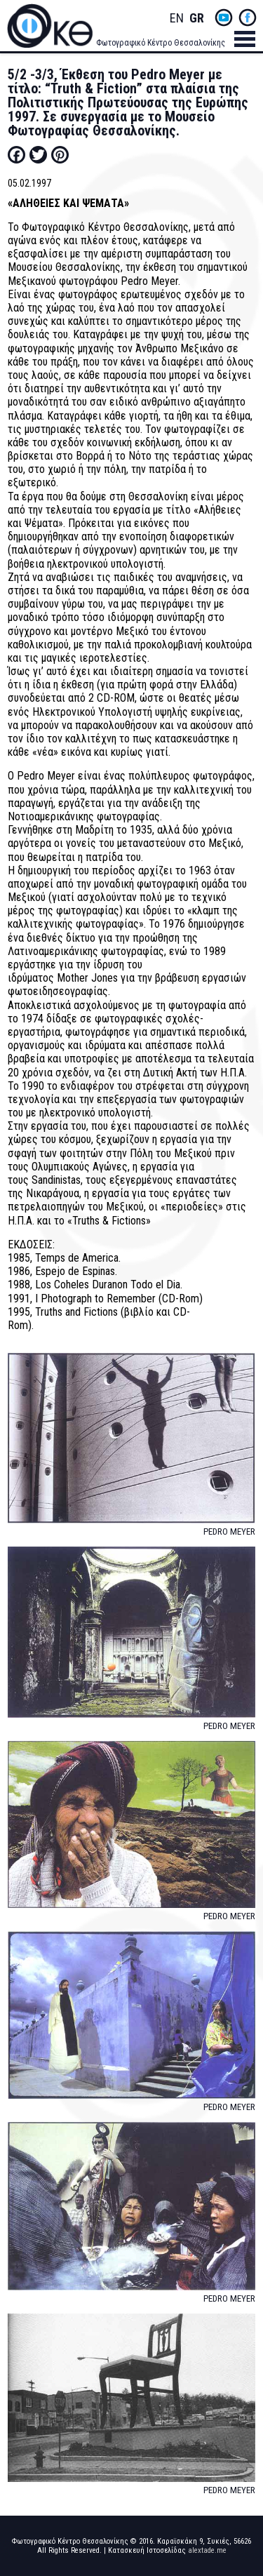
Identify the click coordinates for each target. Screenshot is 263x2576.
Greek (196, 18)
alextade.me (207, 2550)
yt (223, 17)
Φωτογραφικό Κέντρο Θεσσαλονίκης (160, 43)
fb (247, 17)
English (177, 18)
